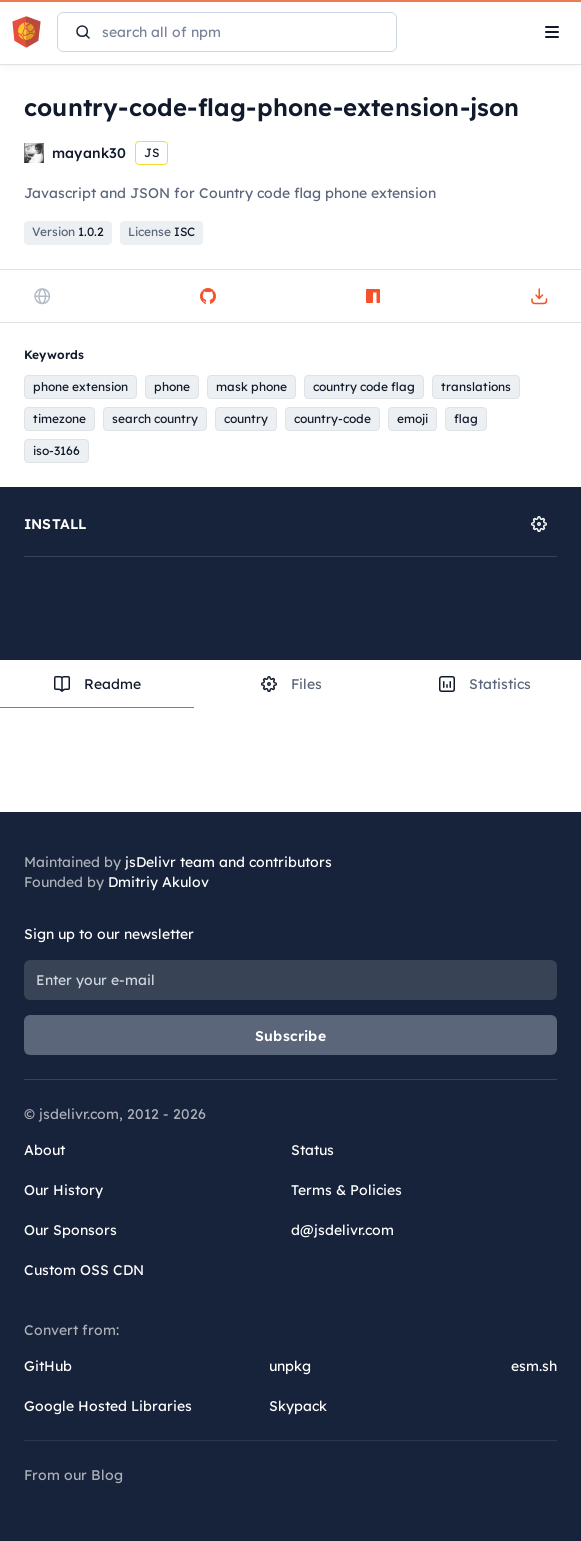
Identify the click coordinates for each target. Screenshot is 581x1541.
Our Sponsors (70, 1230)
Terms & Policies (346, 1190)
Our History (63, 1190)
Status (312, 1150)
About (44, 1150)
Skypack (298, 1406)
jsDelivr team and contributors (228, 862)
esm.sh (534, 1366)
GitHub (48, 1366)
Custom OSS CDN (84, 1270)
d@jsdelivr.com (342, 1230)
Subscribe (290, 1036)
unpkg (290, 1366)
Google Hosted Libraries (108, 1406)
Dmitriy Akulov (158, 882)
